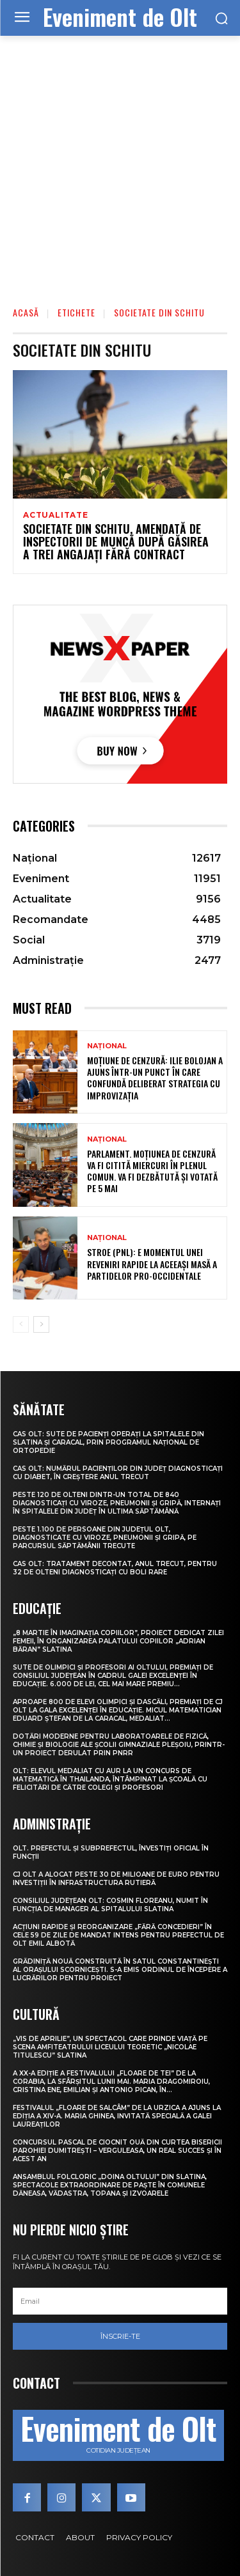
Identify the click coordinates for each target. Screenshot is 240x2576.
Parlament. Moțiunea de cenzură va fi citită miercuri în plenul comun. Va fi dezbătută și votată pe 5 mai (152, 1171)
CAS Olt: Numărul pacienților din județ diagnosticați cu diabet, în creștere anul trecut (118, 1472)
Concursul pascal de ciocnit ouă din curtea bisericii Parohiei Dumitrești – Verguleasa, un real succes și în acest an (117, 2150)
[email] (120, 2301)
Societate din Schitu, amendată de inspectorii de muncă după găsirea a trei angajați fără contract (116, 541)
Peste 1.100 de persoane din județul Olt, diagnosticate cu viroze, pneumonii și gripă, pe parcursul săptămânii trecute (104, 1537)
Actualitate (55, 515)
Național (107, 1046)
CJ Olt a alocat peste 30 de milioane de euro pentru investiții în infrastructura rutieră (116, 1878)
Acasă (26, 312)
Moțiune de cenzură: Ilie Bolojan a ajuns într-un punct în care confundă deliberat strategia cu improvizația (155, 1077)
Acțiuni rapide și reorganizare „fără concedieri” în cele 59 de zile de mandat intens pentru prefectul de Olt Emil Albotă (118, 1935)
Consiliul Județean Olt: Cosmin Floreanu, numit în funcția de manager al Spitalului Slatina (110, 1905)
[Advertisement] (120, 162)
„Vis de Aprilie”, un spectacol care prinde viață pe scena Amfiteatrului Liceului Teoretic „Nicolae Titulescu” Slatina (110, 2047)
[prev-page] (21, 1324)
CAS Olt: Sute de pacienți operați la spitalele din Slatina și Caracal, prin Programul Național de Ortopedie (108, 1442)
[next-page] (41, 1324)
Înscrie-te (120, 2336)
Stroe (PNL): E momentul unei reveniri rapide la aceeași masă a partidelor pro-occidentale (152, 1263)
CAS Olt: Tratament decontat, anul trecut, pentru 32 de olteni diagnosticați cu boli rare (115, 1568)
